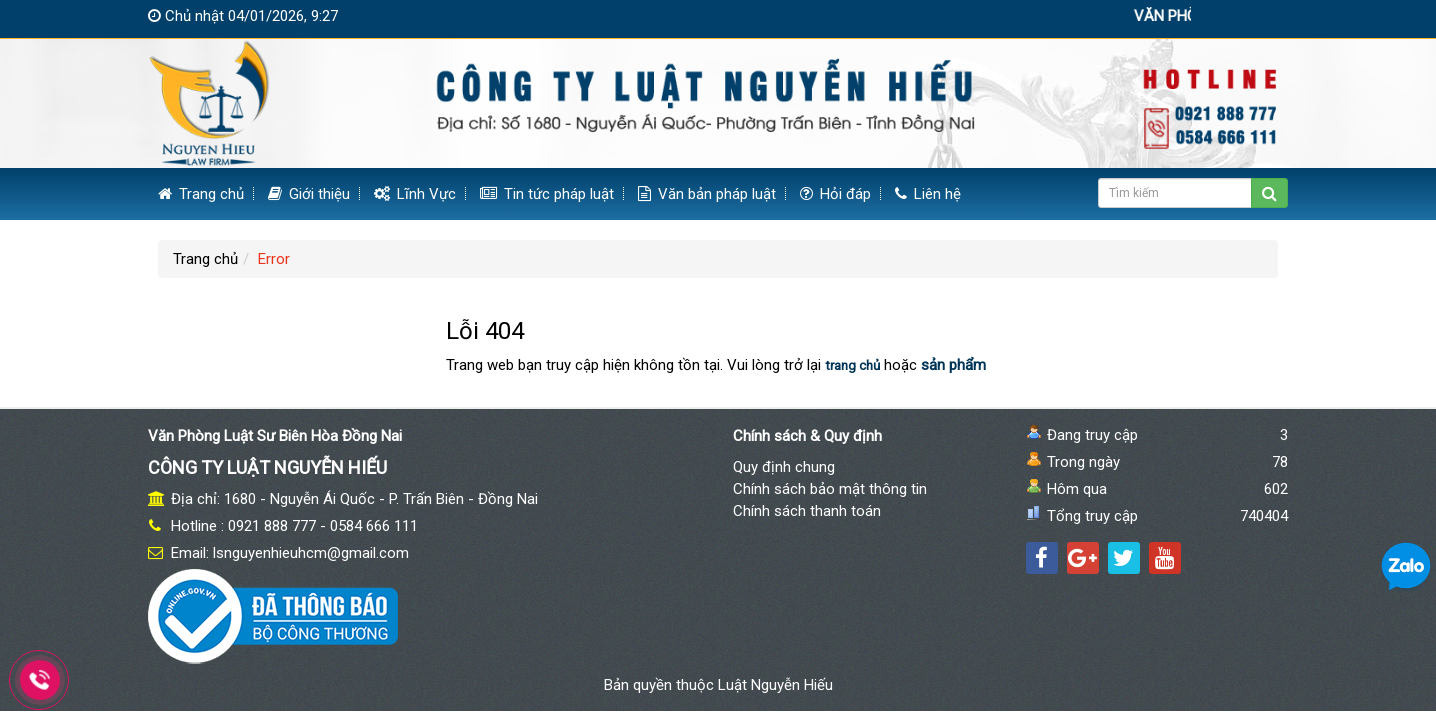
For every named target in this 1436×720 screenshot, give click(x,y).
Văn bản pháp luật (707, 194)
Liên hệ (928, 194)
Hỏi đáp (835, 194)
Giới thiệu (309, 194)
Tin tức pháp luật (547, 194)
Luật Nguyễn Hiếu (775, 685)
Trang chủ (201, 194)
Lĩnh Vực (415, 194)
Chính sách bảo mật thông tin (830, 489)
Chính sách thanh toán (807, 511)
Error (274, 259)
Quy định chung (784, 467)
